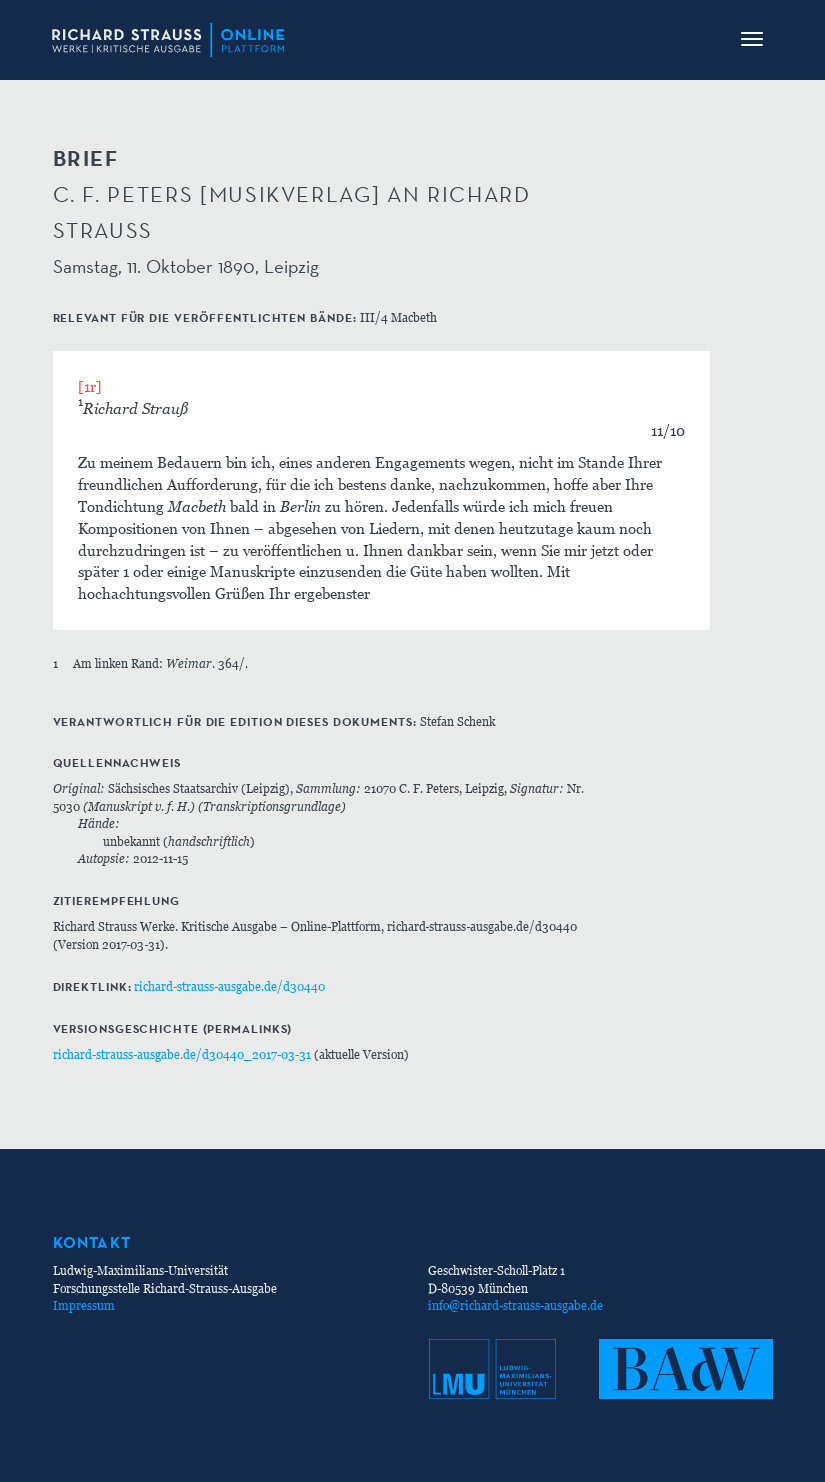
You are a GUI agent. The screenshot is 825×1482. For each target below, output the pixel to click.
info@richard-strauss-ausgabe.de (515, 1305)
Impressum (84, 1305)
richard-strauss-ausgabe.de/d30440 (229, 986)
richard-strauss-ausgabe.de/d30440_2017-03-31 (182, 1054)
